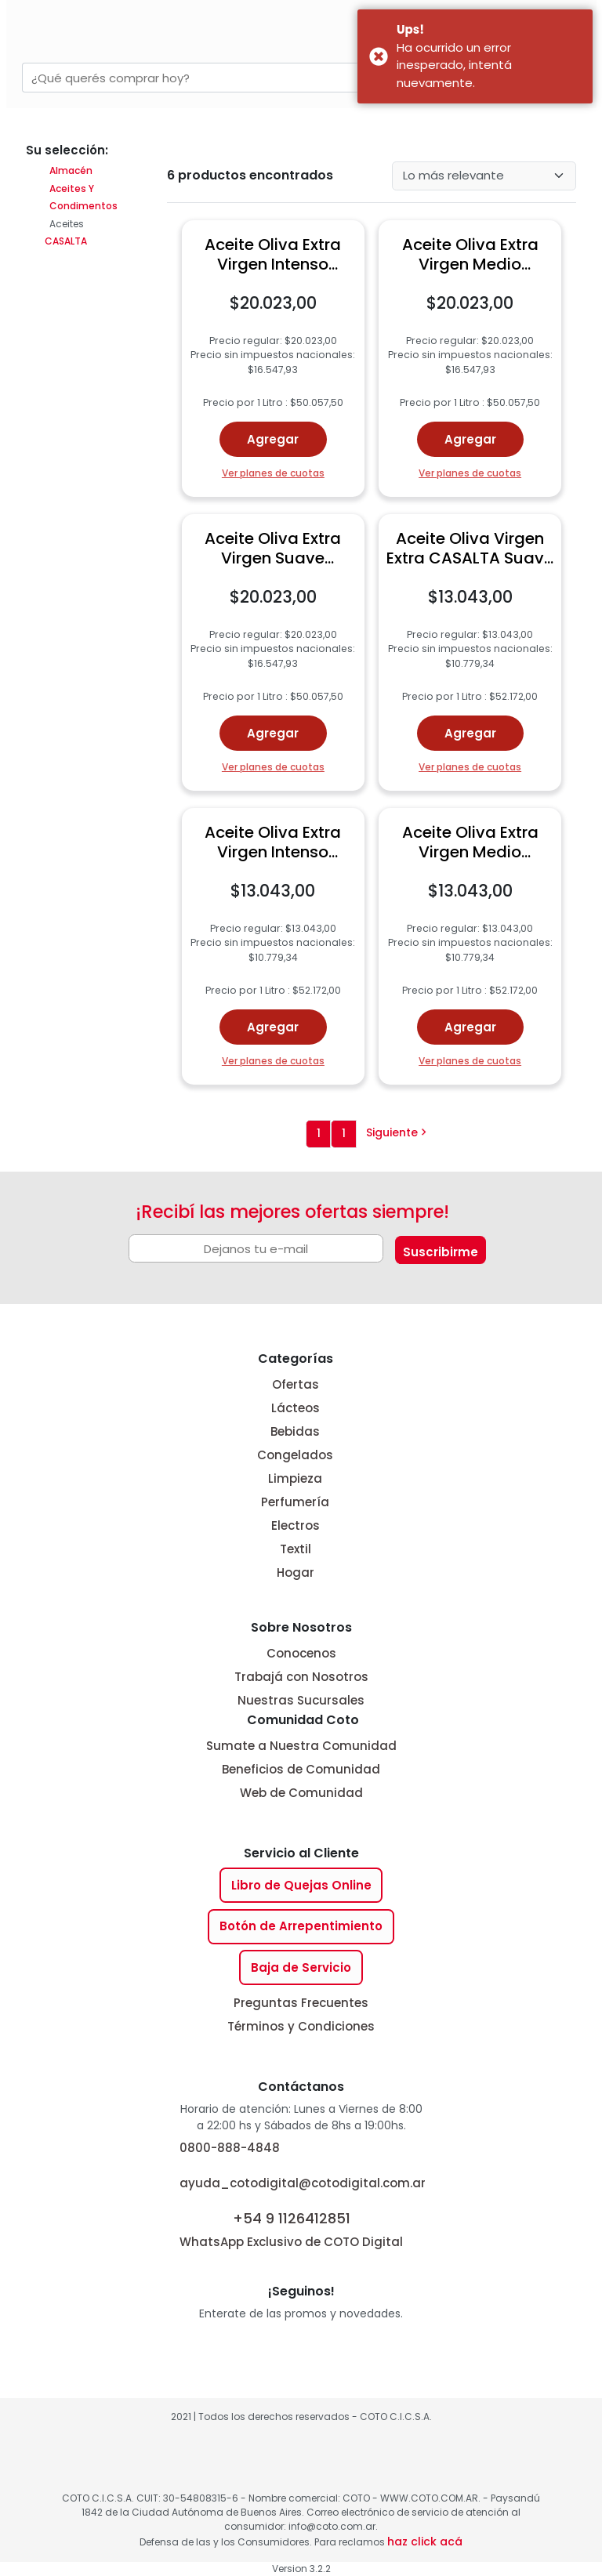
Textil (295, 1549)
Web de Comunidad (301, 1792)
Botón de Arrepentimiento (301, 1926)
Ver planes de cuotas (273, 473)
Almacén (70, 170)
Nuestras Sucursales (301, 1700)
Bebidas (295, 1431)
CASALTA (64, 241)
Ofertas (295, 1384)
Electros (295, 1525)
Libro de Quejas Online (301, 1885)
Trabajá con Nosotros (301, 1676)
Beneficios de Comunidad (301, 1769)
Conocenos (301, 1653)
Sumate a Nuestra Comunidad (301, 1745)
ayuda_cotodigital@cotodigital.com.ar (303, 2183)
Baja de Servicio (301, 1967)
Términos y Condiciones (301, 2026)
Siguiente (396, 1132)
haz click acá (424, 2541)
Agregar (273, 439)
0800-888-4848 (230, 2147)
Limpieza (295, 1478)
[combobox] (227, 77)
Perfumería (295, 1502)
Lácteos (295, 1408)
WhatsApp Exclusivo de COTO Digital (291, 2228)
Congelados (295, 1455)
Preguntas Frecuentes (301, 2002)
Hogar (295, 1572)
